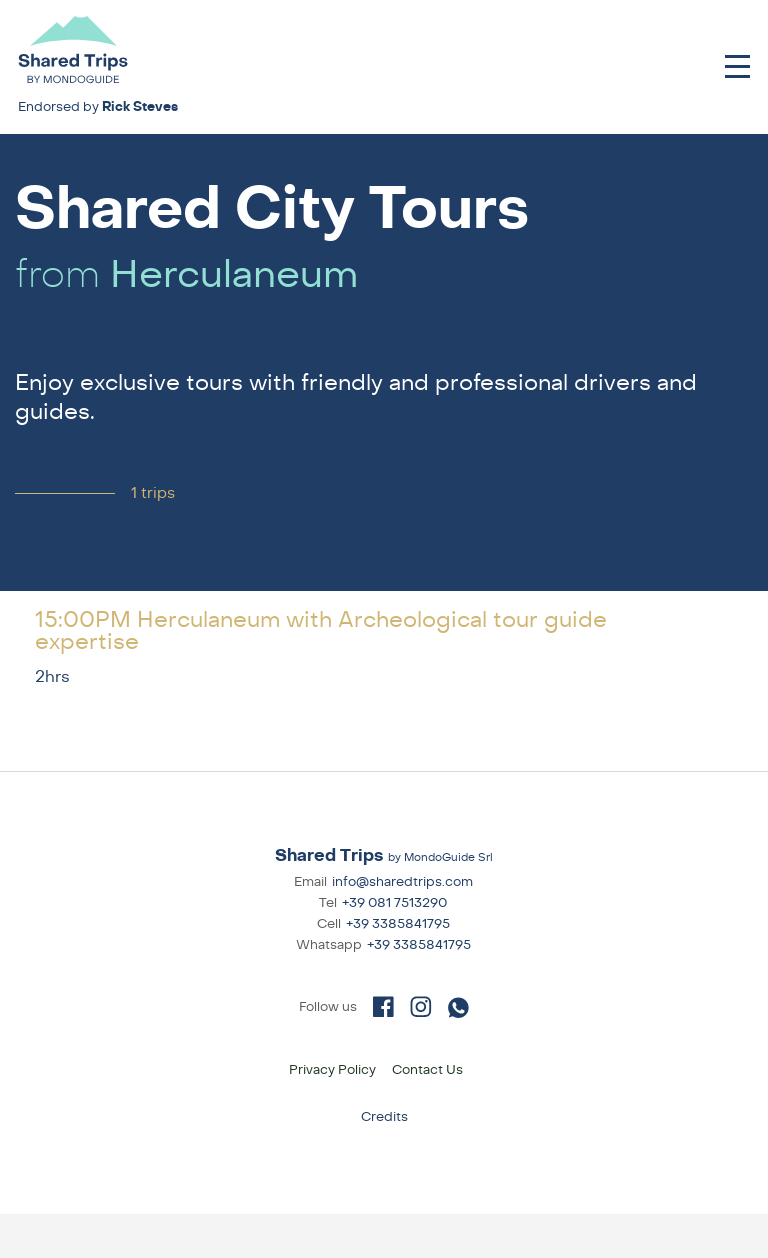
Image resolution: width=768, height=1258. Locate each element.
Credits (384, 1117)
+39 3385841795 (398, 924)
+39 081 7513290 (394, 903)
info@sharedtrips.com (402, 882)
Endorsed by (98, 107)
